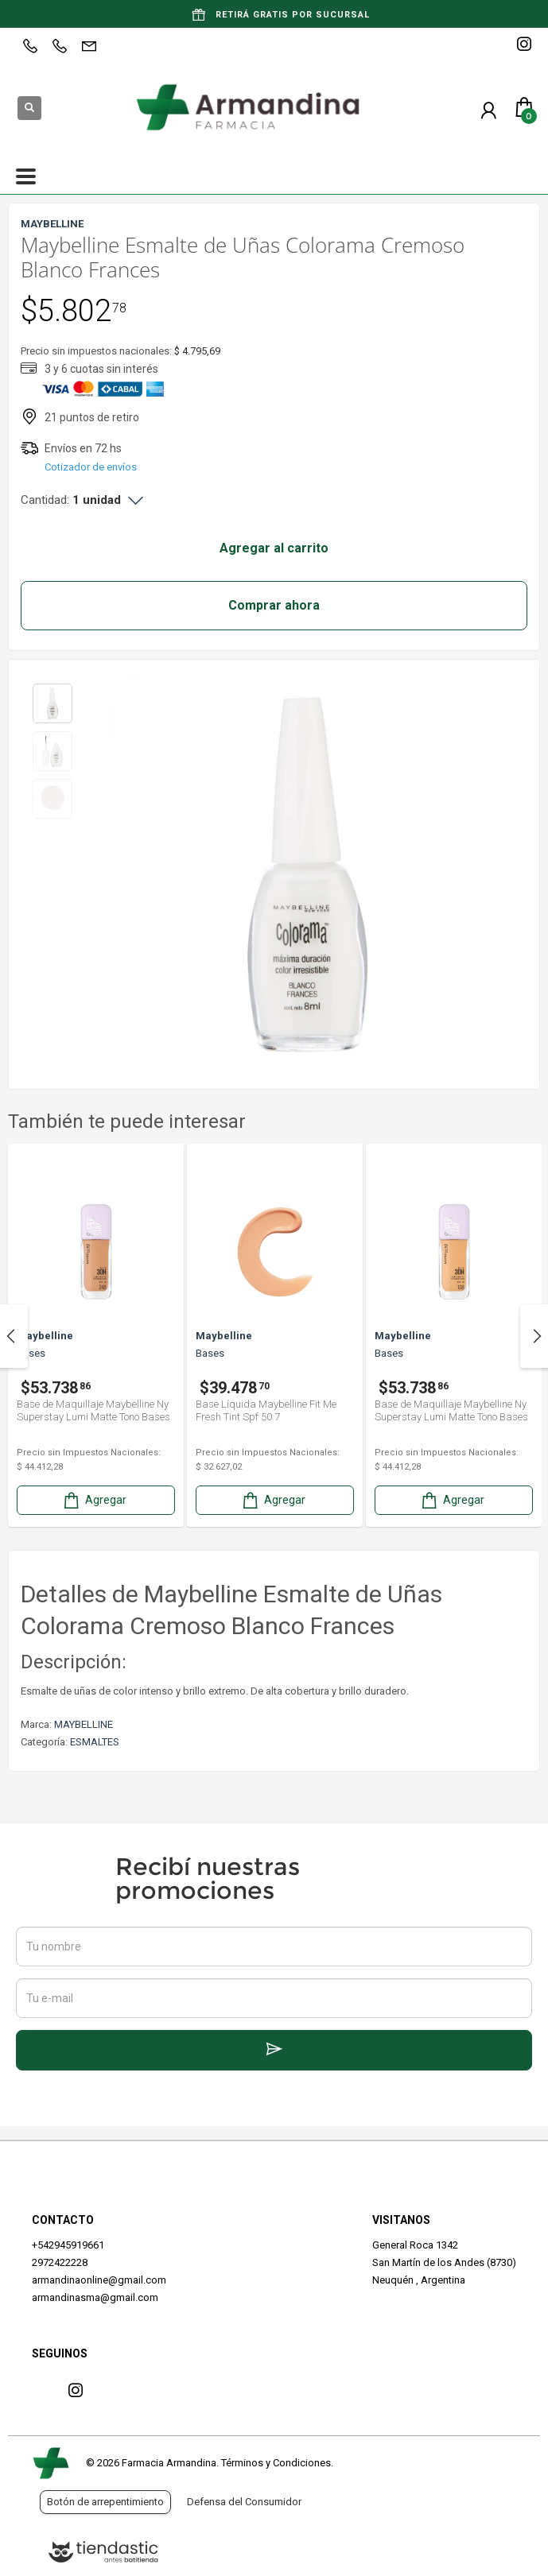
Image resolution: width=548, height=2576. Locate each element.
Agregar (94, 1500)
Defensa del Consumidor (244, 2502)
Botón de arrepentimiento (105, 2502)
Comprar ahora (274, 605)
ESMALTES (94, 1742)
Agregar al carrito (274, 548)
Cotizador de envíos (91, 467)
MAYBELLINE (83, 1724)
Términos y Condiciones (276, 2463)
